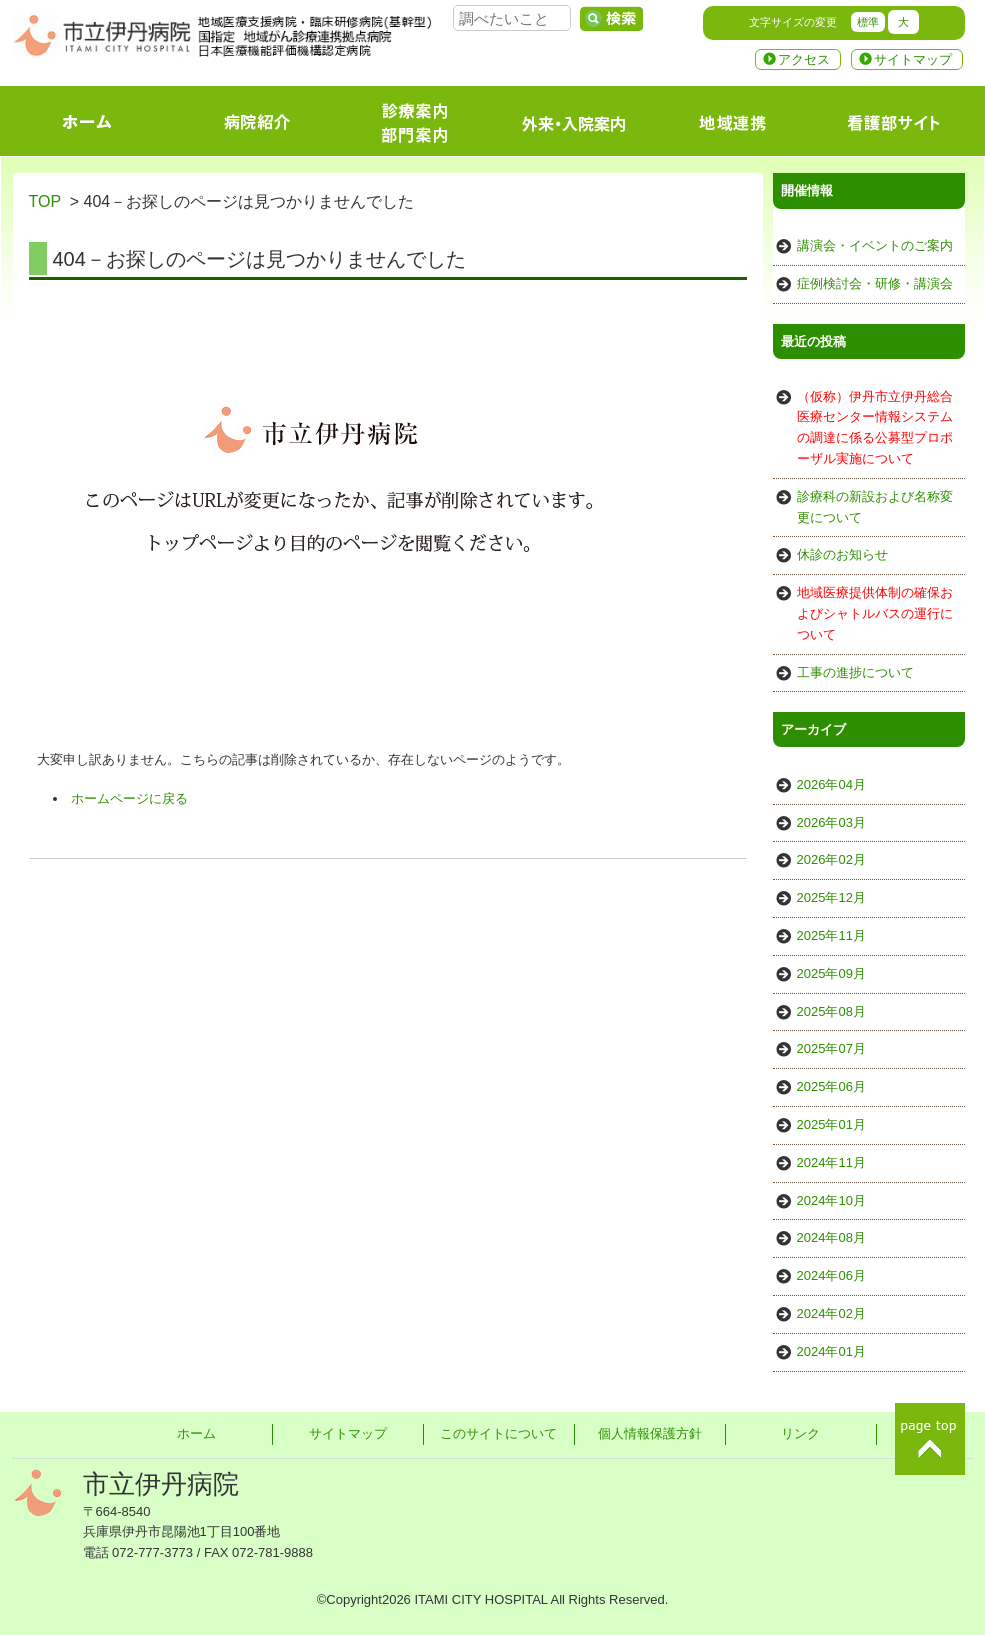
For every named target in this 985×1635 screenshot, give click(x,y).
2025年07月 (831, 1048)
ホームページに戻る (129, 798)
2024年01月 (831, 1351)
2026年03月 (831, 822)
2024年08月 (831, 1237)
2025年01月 (831, 1124)
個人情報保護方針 (650, 1433)
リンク (800, 1433)
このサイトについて (498, 1433)
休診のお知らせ (842, 554)
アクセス (804, 59)
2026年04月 (831, 784)
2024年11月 (831, 1162)
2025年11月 (831, 935)
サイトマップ (913, 59)
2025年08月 (831, 1011)
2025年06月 (831, 1086)
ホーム (196, 1433)
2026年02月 (831, 859)
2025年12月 (831, 897)
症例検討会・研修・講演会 (875, 283)
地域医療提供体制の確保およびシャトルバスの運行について (875, 613)
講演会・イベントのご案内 (875, 245)
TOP (45, 201)
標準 (868, 22)
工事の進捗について (855, 672)
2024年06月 (831, 1275)
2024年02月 (831, 1313)
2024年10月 (831, 1200)
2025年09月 (831, 973)
